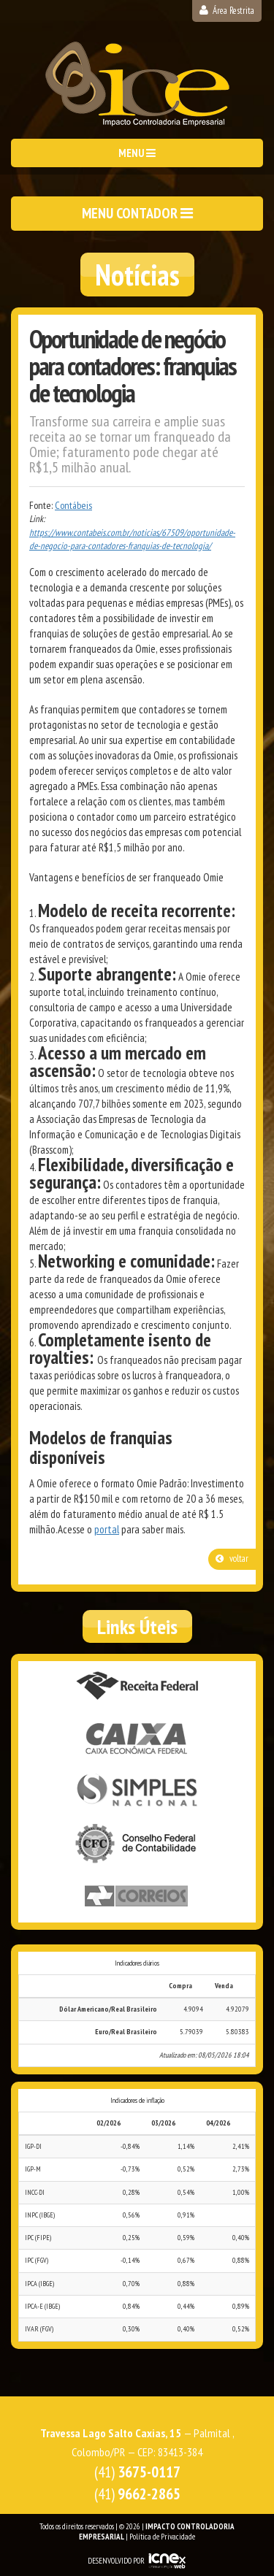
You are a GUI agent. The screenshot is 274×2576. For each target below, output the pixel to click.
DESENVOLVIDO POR (116, 2561)
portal (106, 1529)
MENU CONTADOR (137, 213)
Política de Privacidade (162, 2536)
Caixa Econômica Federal (137, 1739)
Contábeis (73, 505)
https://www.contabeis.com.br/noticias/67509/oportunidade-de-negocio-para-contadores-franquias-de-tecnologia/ (132, 539)
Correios (137, 1897)
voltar (232, 1558)
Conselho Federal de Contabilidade (137, 1844)
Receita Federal (137, 1686)
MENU (137, 153)
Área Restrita (226, 10)
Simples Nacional (137, 1791)
